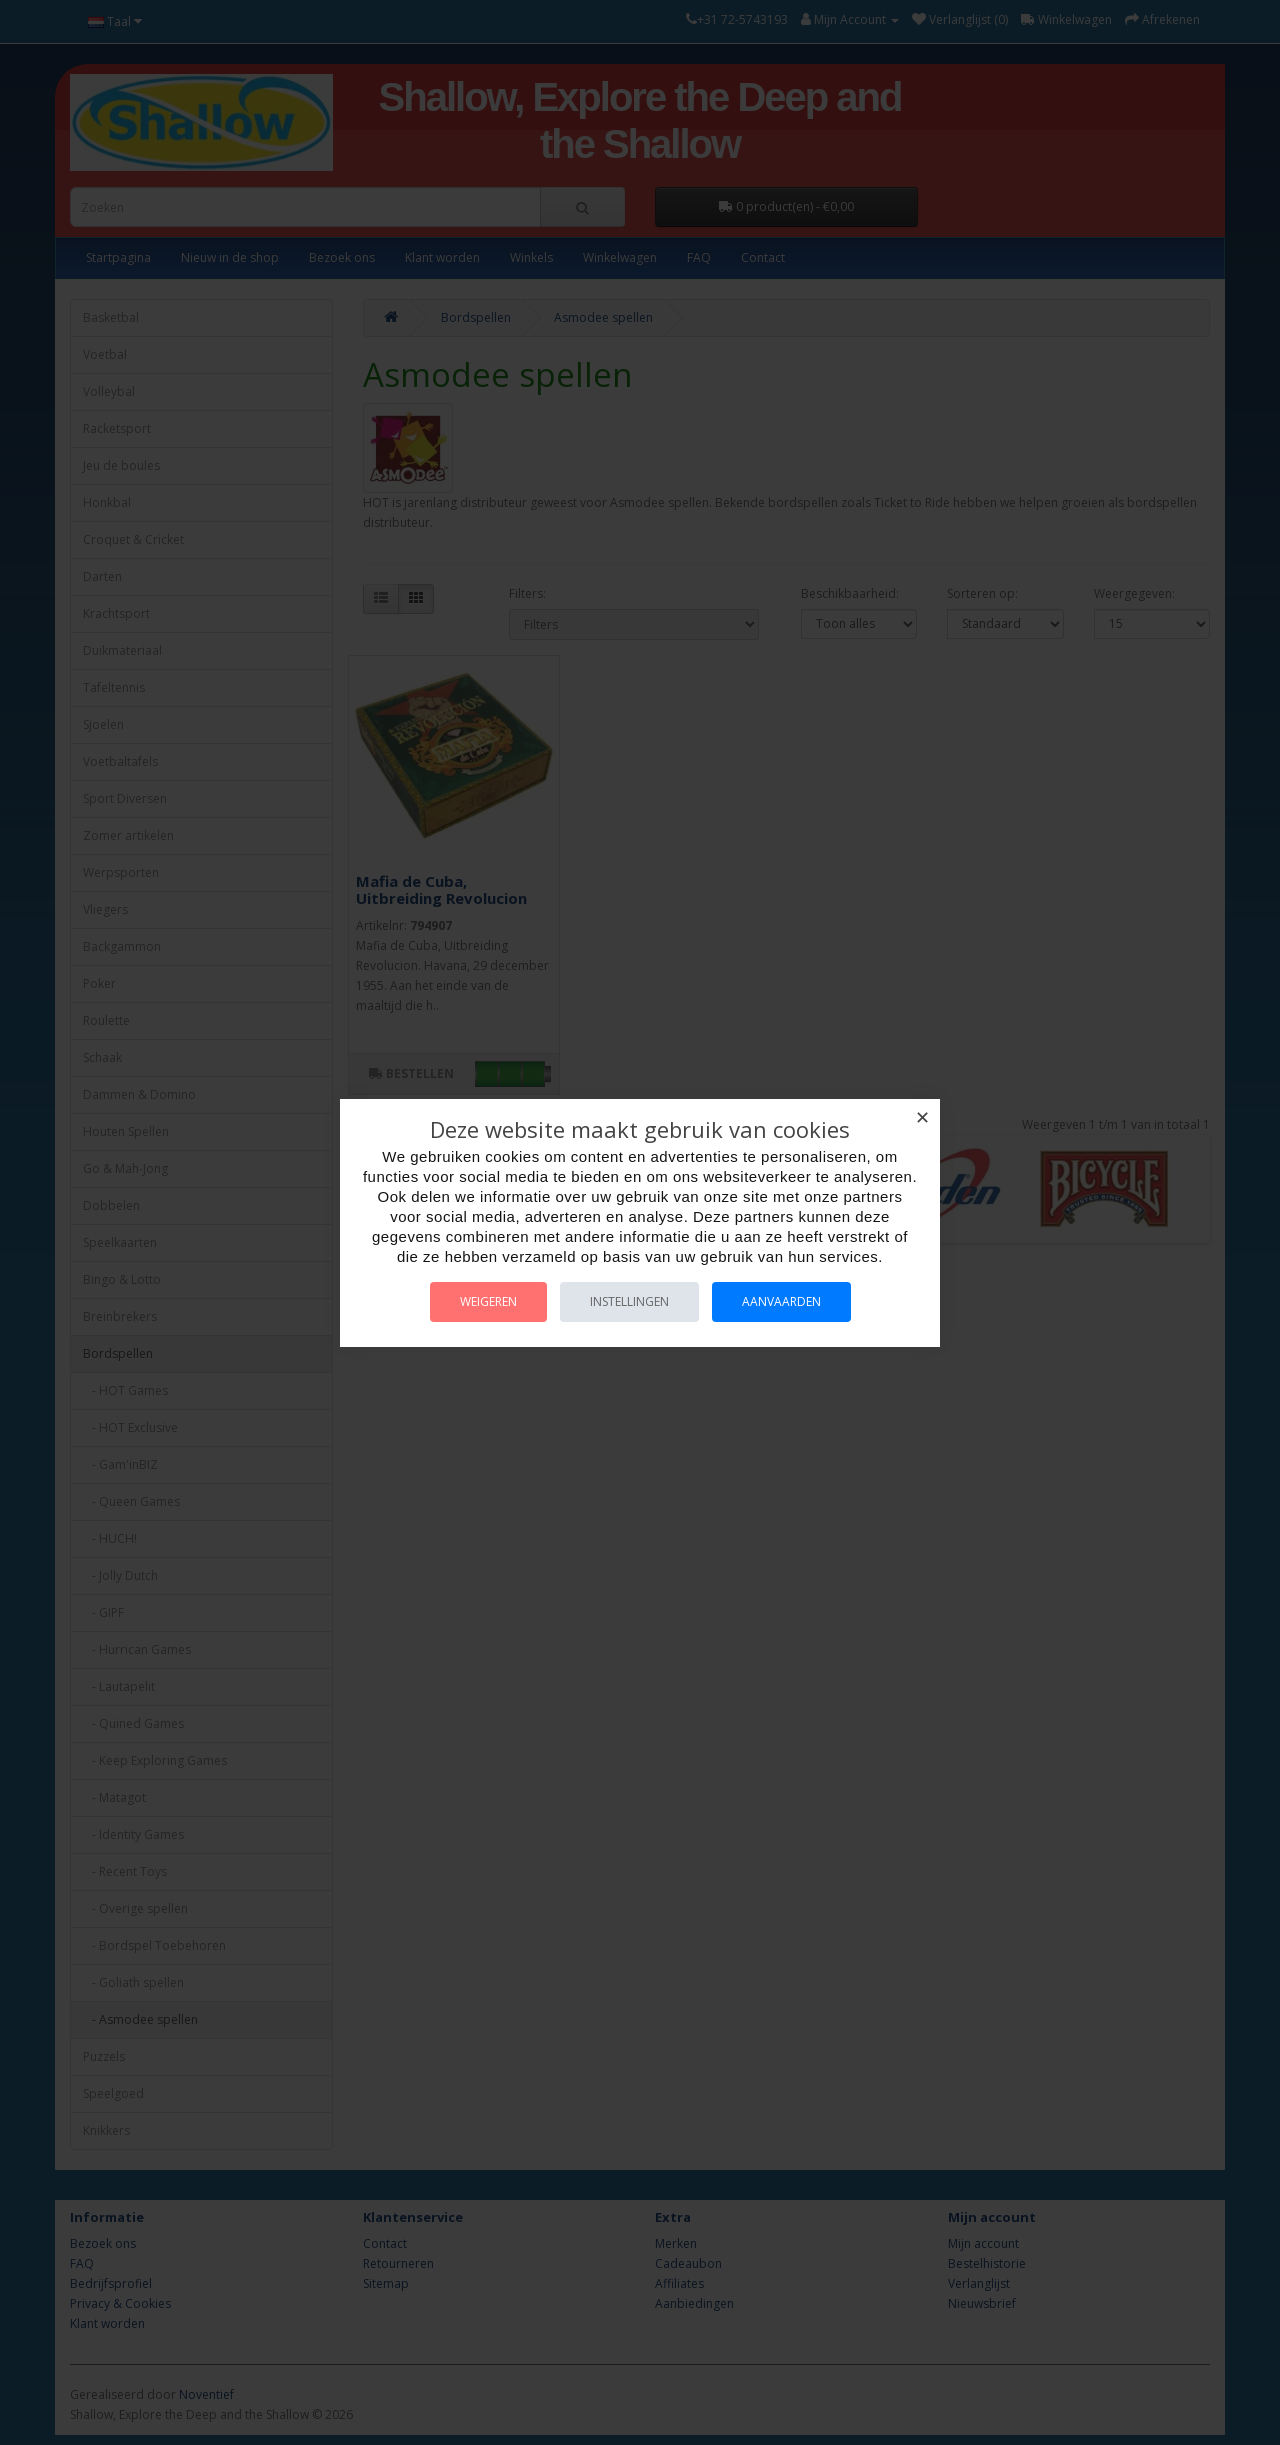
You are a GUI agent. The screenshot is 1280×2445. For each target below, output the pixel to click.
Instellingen (629, 1301)
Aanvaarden (781, 1301)
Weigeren (488, 1301)
